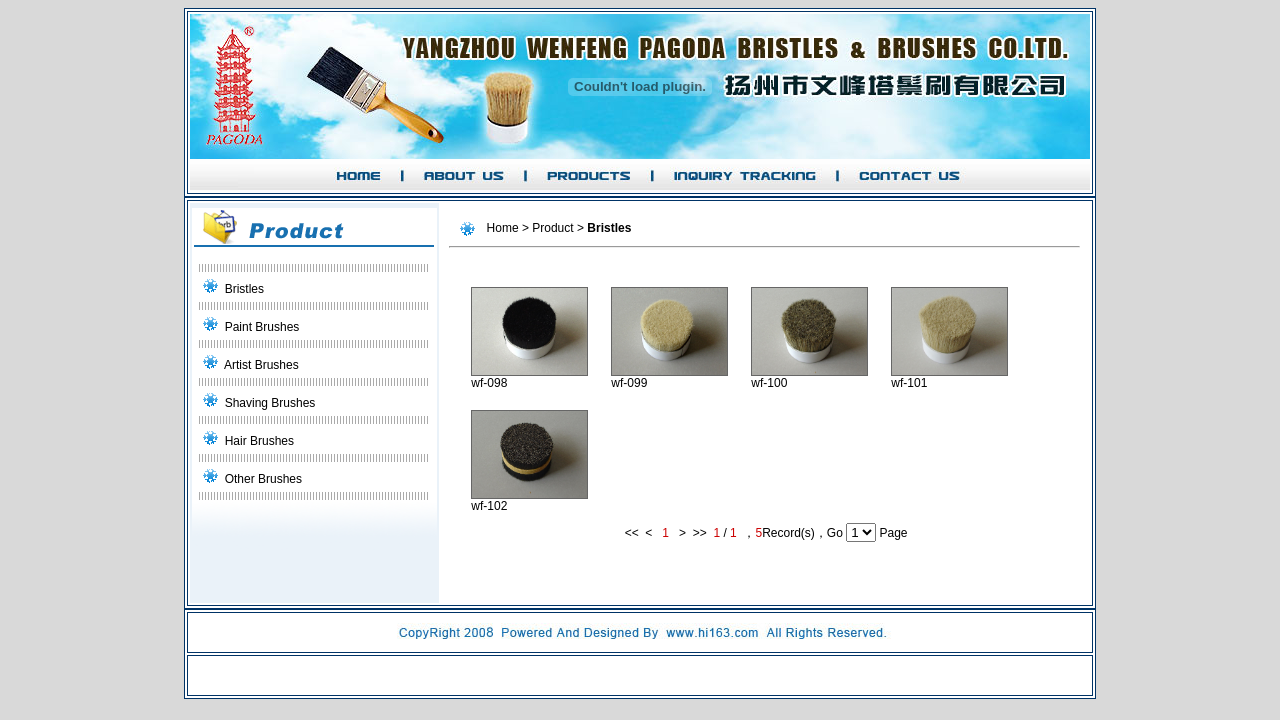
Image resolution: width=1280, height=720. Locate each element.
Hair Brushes (259, 441)
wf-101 (949, 377)
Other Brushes (263, 479)
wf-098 (529, 377)
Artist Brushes (261, 365)
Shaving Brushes (270, 403)
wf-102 (529, 500)
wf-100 (809, 377)
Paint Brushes (262, 327)
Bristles (244, 289)
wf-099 (669, 377)
